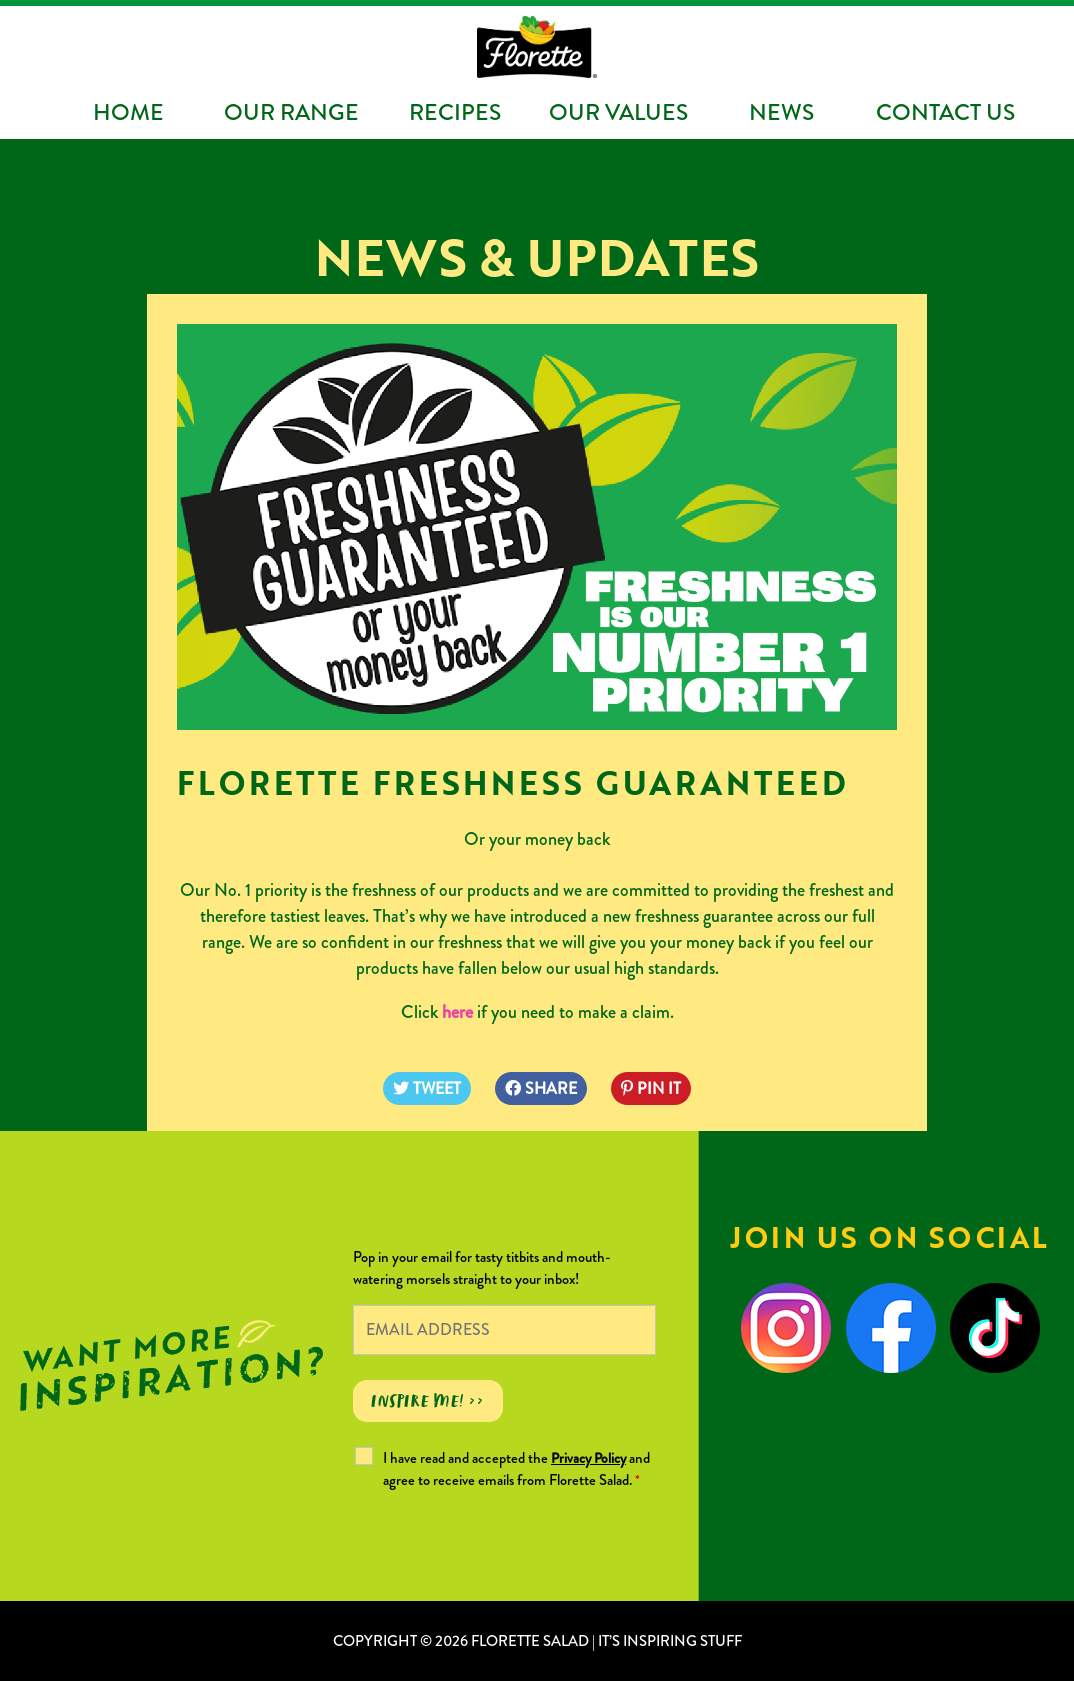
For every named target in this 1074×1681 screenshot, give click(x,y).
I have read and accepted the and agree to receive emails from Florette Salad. (516, 1469)
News (781, 112)
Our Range (291, 112)
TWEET (427, 1088)
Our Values (618, 112)
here (457, 1012)
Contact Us (945, 112)
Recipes (455, 112)
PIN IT (651, 1088)
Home (128, 112)
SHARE (541, 1088)
